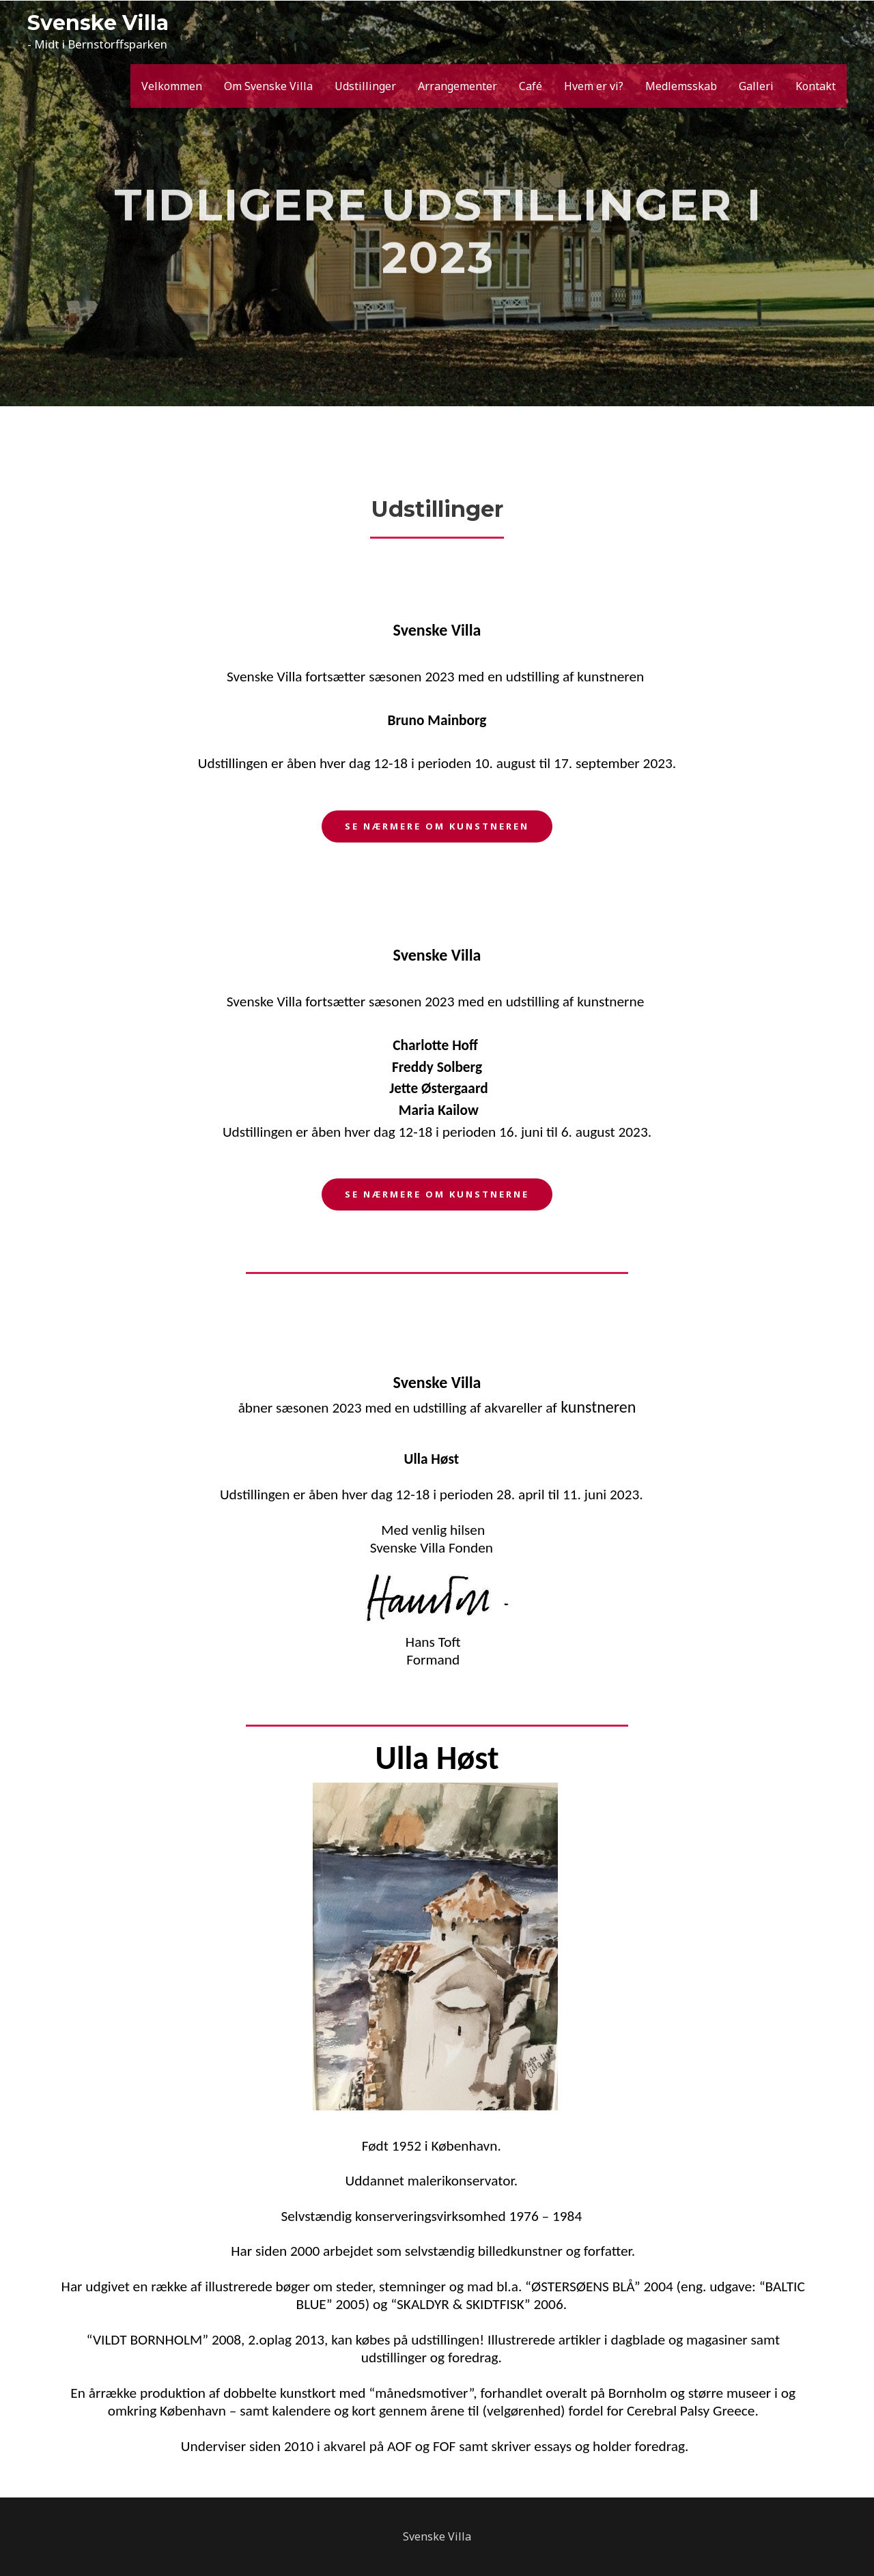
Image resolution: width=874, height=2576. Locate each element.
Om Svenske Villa (268, 86)
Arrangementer (457, 86)
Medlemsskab (681, 86)
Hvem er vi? (593, 86)
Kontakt (815, 86)
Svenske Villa (98, 23)
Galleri (756, 86)
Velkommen (171, 86)
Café (530, 86)
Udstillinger (365, 86)
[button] (437, 826)
